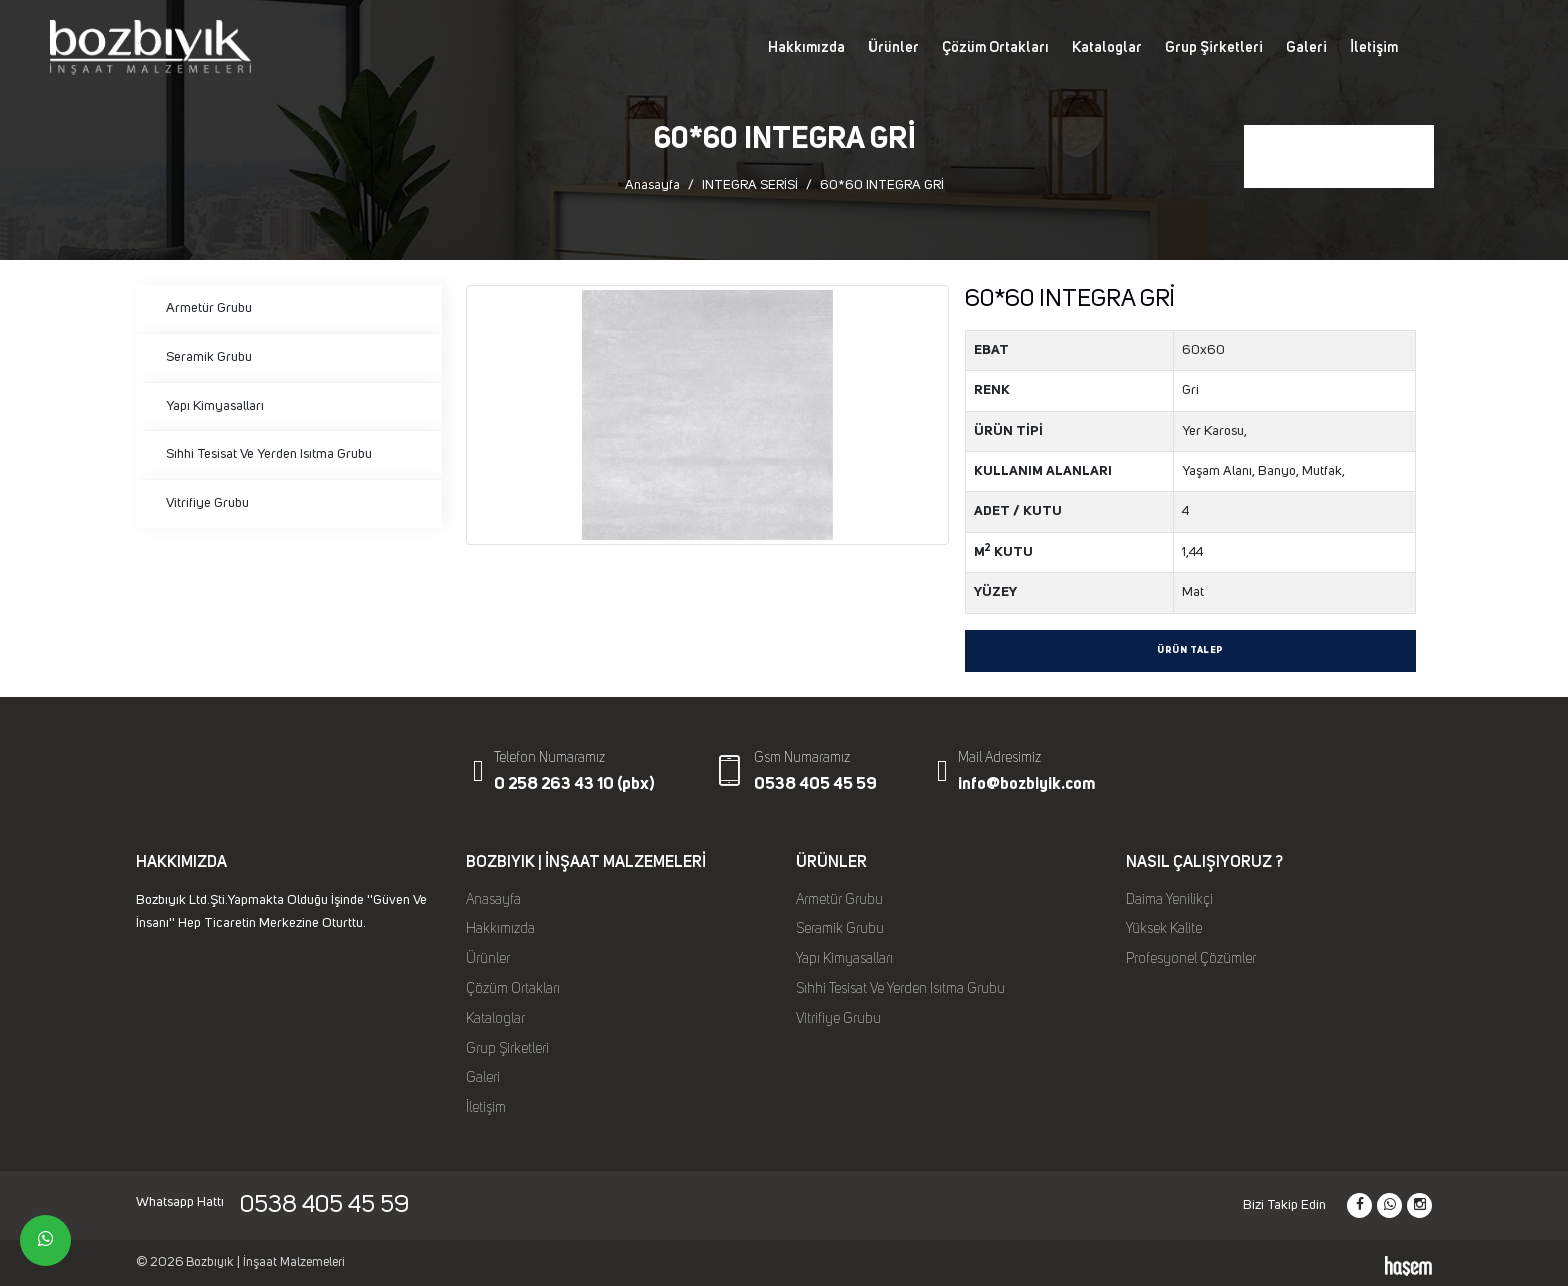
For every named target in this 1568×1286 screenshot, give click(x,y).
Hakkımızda (806, 47)
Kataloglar (1107, 47)
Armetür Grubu (209, 308)
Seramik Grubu (209, 357)
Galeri (1306, 47)
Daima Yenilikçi (1169, 900)
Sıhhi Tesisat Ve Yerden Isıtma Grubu (269, 454)
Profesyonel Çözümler (1191, 959)
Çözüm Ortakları (995, 47)
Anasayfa (652, 185)
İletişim (1374, 47)
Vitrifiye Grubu (207, 503)
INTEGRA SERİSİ (750, 185)
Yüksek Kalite (1164, 929)
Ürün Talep (1190, 650)
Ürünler (893, 47)
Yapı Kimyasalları (215, 406)
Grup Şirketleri (1214, 47)
